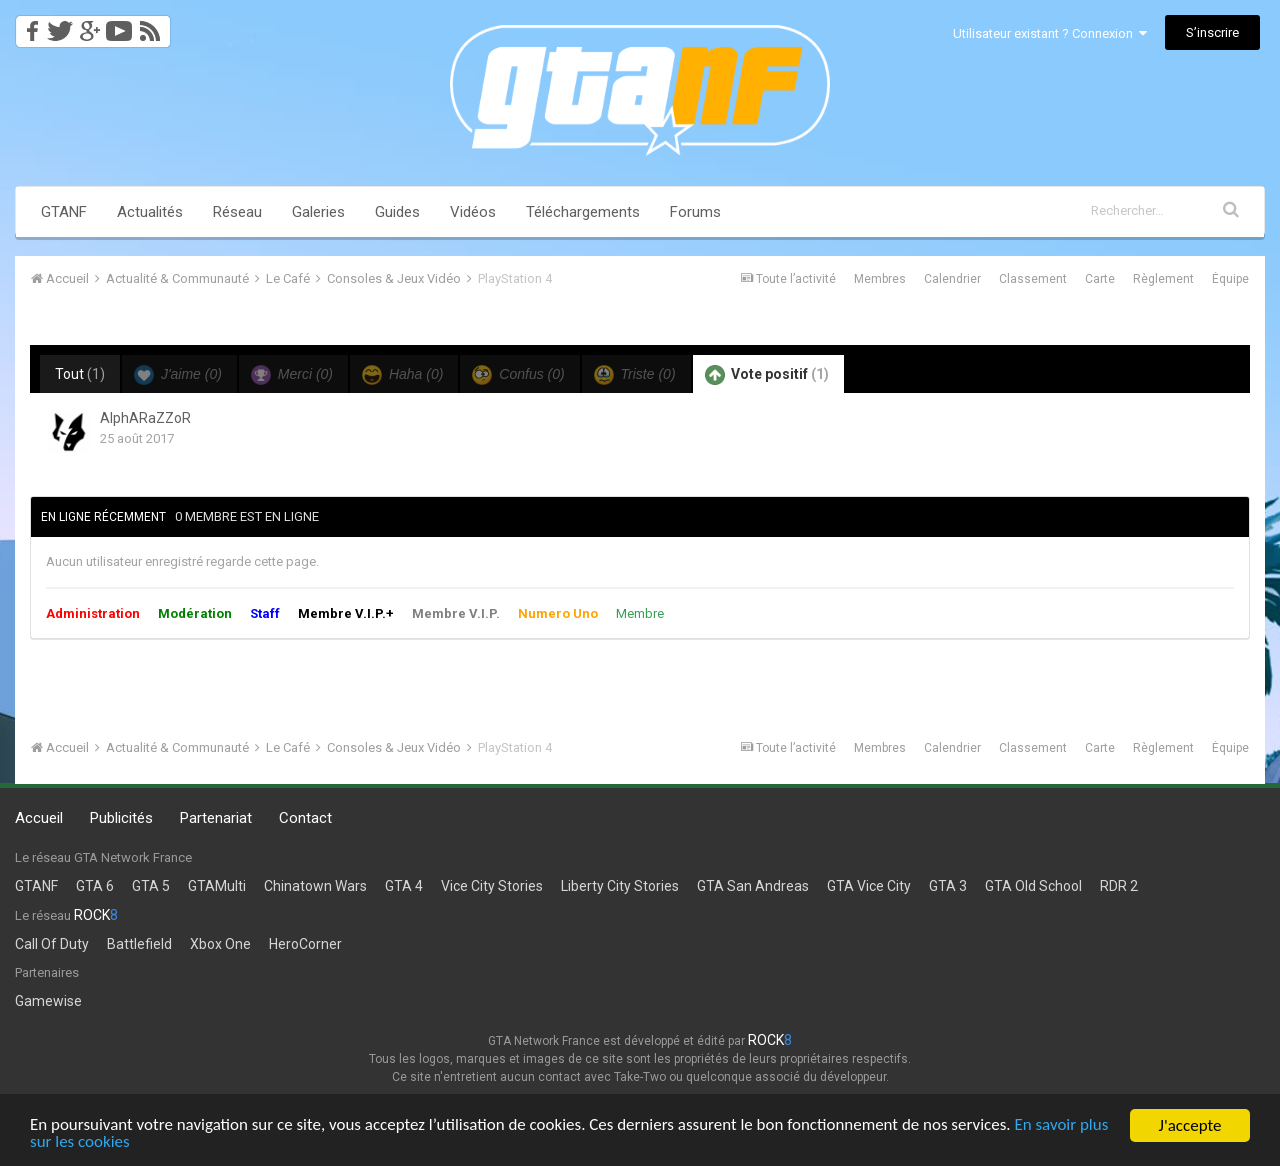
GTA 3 (948, 886)
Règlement (1163, 279)
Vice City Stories (492, 886)
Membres (880, 279)
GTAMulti (217, 886)
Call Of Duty (52, 944)
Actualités (150, 212)
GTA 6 (95, 886)
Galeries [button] (318, 212)
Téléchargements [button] (583, 212)
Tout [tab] (80, 374)
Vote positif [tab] (767, 375)
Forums (695, 212)
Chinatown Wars (315, 886)
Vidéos (473, 212)
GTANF (64, 212)
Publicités (121, 818)
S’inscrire (1212, 32)
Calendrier (952, 279)
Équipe (1230, 279)
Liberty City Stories (620, 886)
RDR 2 (1119, 886)
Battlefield (139, 944)
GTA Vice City (869, 886)
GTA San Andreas (753, 886)
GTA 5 (151, 886)
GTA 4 (404, 886)
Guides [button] (397, 212)
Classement (1033, 279)
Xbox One (220, 944)
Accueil (39, 818)
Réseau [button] (237, 212)
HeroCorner (305, 944)
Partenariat (216, 818)
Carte (1100, 279)
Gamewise (48, 1001)
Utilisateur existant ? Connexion (1050, 33)
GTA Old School (1033, 886)
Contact (305, 818)
